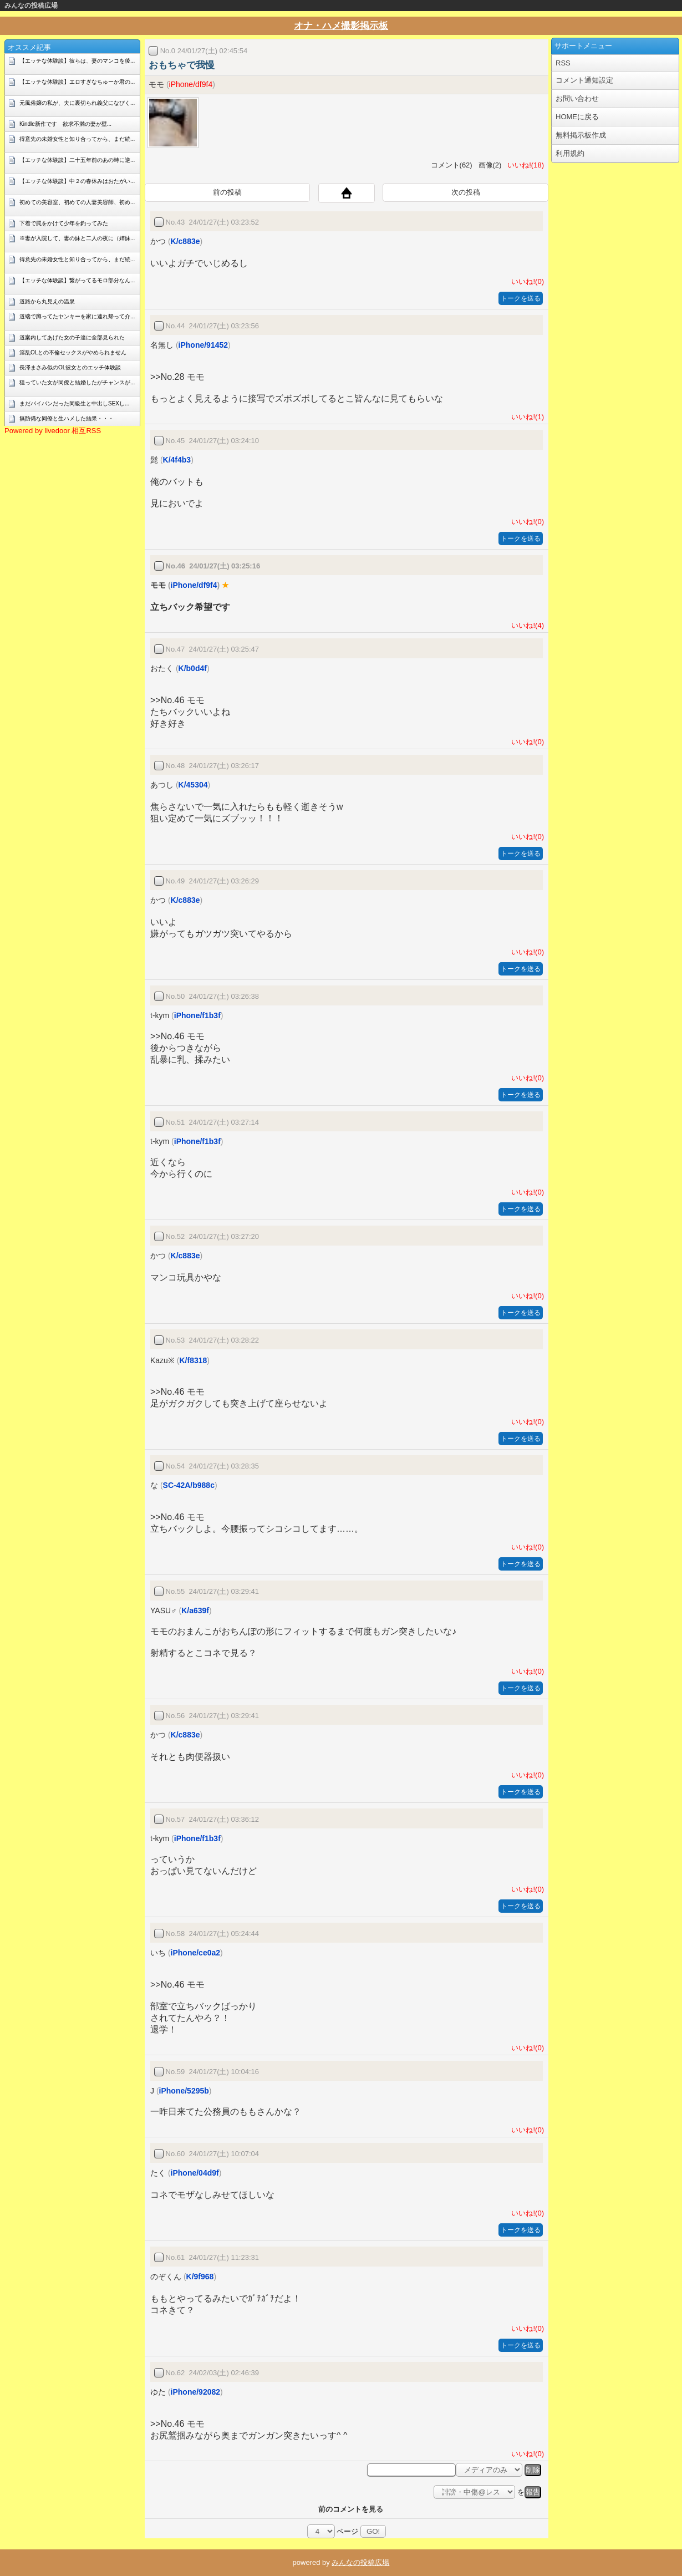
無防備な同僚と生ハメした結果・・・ (66, 418)
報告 (533, 2492)
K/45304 (193, 784)
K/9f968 (200, 2276)
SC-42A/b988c (189, 1485)
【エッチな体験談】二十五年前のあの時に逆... (77, 160)
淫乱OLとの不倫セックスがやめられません (72, 352)
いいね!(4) (525, 625)
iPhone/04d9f (195, 2172)
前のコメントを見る (350, 2509)
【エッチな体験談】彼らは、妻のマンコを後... (77, 61)
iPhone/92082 (196, 2391)
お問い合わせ (577, 98)
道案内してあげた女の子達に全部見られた (72, 337)
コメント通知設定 (584, 80)
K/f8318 (193, 1360)
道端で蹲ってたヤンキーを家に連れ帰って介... (77, 316)
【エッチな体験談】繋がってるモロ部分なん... (77, 280)
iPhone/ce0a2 (196, 1952)
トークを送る (521, 298)
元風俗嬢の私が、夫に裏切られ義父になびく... (77, 103)
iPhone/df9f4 (191, 84)
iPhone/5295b (184, 2090)
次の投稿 (465, 192)
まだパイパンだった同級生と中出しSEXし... (74, 403)
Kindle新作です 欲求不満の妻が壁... (65, 124)
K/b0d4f (193, 668)
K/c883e (185, 241)
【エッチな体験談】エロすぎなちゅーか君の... (77, 82)
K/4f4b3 (177, 459)
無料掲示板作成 (581, 135)
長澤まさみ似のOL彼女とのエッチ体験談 (70, 367)
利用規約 (570, 153)
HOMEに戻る (577, 117)
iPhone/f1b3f (197, 1015)
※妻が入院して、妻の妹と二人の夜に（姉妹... (77, 238)
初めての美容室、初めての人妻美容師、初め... (77, 202)
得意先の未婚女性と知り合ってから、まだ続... (77, 139)
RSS (563, 63)
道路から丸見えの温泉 (47, 301)
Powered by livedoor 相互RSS (52, 430)
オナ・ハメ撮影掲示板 (341, 26)
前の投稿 (227, 192)
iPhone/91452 (203, 345)
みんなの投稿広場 (31, 5)
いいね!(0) (525, 281)
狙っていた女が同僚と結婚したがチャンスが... (77, 382)
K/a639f (195, 1610)
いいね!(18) (523, 165)
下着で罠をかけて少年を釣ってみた (63, 223)
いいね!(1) (525, 417)
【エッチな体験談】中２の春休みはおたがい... (77, 181)
